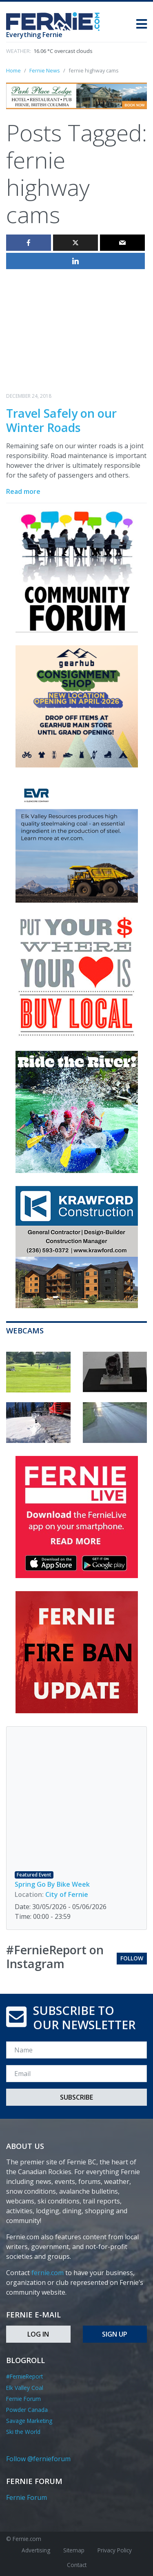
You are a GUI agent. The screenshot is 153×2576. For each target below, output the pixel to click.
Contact (76, 2565)
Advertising (36, 2550)
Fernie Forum (23, 2399)
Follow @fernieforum (38, 2458)
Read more (23, 491)
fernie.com (47, 2272)
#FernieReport (24, 2376)
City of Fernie (66, 1894)
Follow (131, 1958)
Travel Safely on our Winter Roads (61, 420)
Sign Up (114, 2334)
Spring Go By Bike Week (52, 1884)
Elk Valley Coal (24, 2388)
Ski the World (23, 2432)
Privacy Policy (115, 2550)
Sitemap (73, 2550)
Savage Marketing (29, 2421)
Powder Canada (27, 2410)
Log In (38, 2334)
